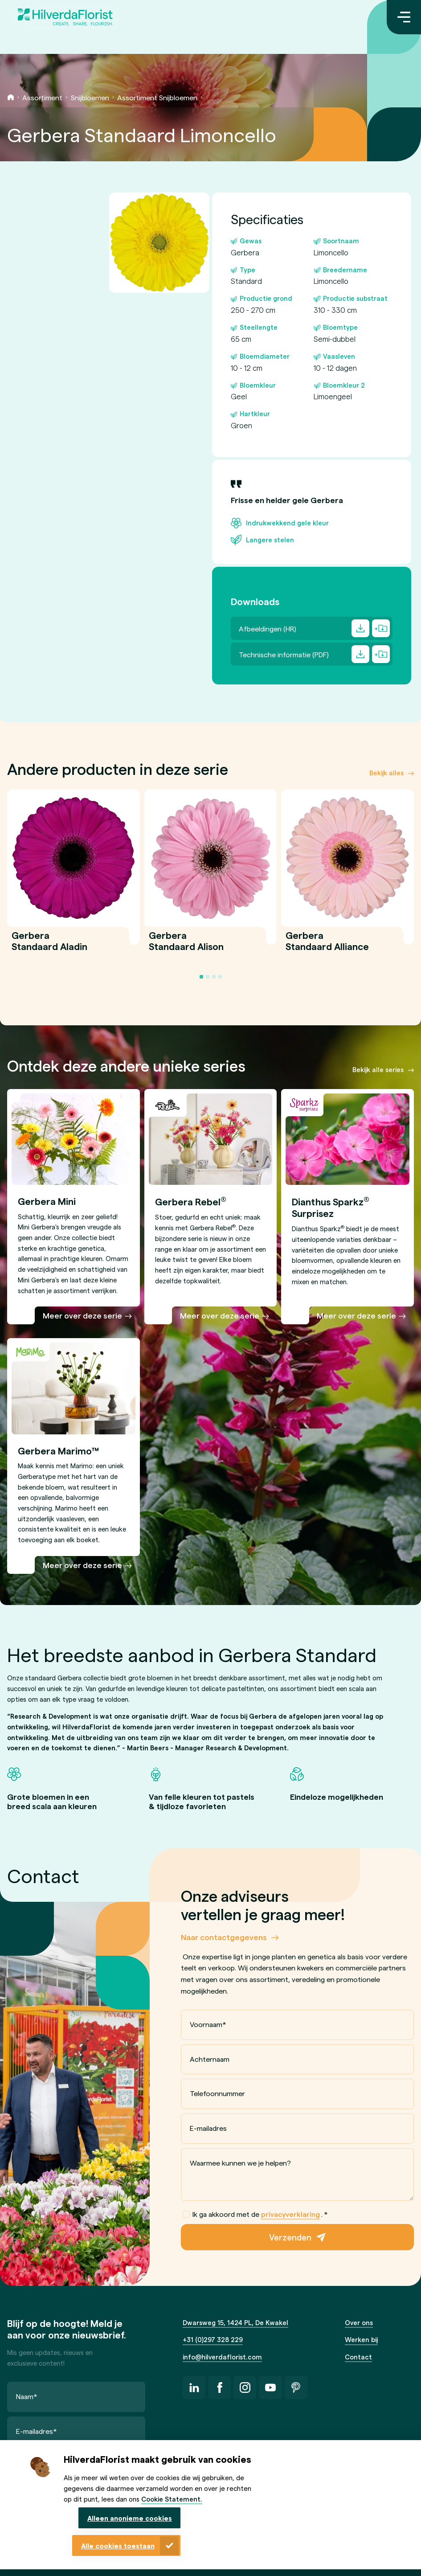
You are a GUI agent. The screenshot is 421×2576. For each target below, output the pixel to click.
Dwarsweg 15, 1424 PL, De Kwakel (235, 2322)
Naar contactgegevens (224, 1936)
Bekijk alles (386, 773)
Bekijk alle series (378, 1069)
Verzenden (290, 2237)
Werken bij (361, 2339)
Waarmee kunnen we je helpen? (240, 2162)
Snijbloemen (90, 97)
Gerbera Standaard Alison (186, 946)
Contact (358, 2357)
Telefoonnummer (217, 2093)
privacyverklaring (290, 2214)
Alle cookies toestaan (118, 2546)
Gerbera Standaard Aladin (49, 946)
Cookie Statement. (171, 2499)
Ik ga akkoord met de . (255, 2214)
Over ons (359, 2322)
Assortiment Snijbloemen (157, 97)
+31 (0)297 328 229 (213, 2339)
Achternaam (209, 2059)
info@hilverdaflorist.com (222, 2357)
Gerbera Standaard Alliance (327, 946)
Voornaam (208, 2024)
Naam (26, 2396)
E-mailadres (208, 2128)
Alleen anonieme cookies (129, 2518)
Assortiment (42, 97)
